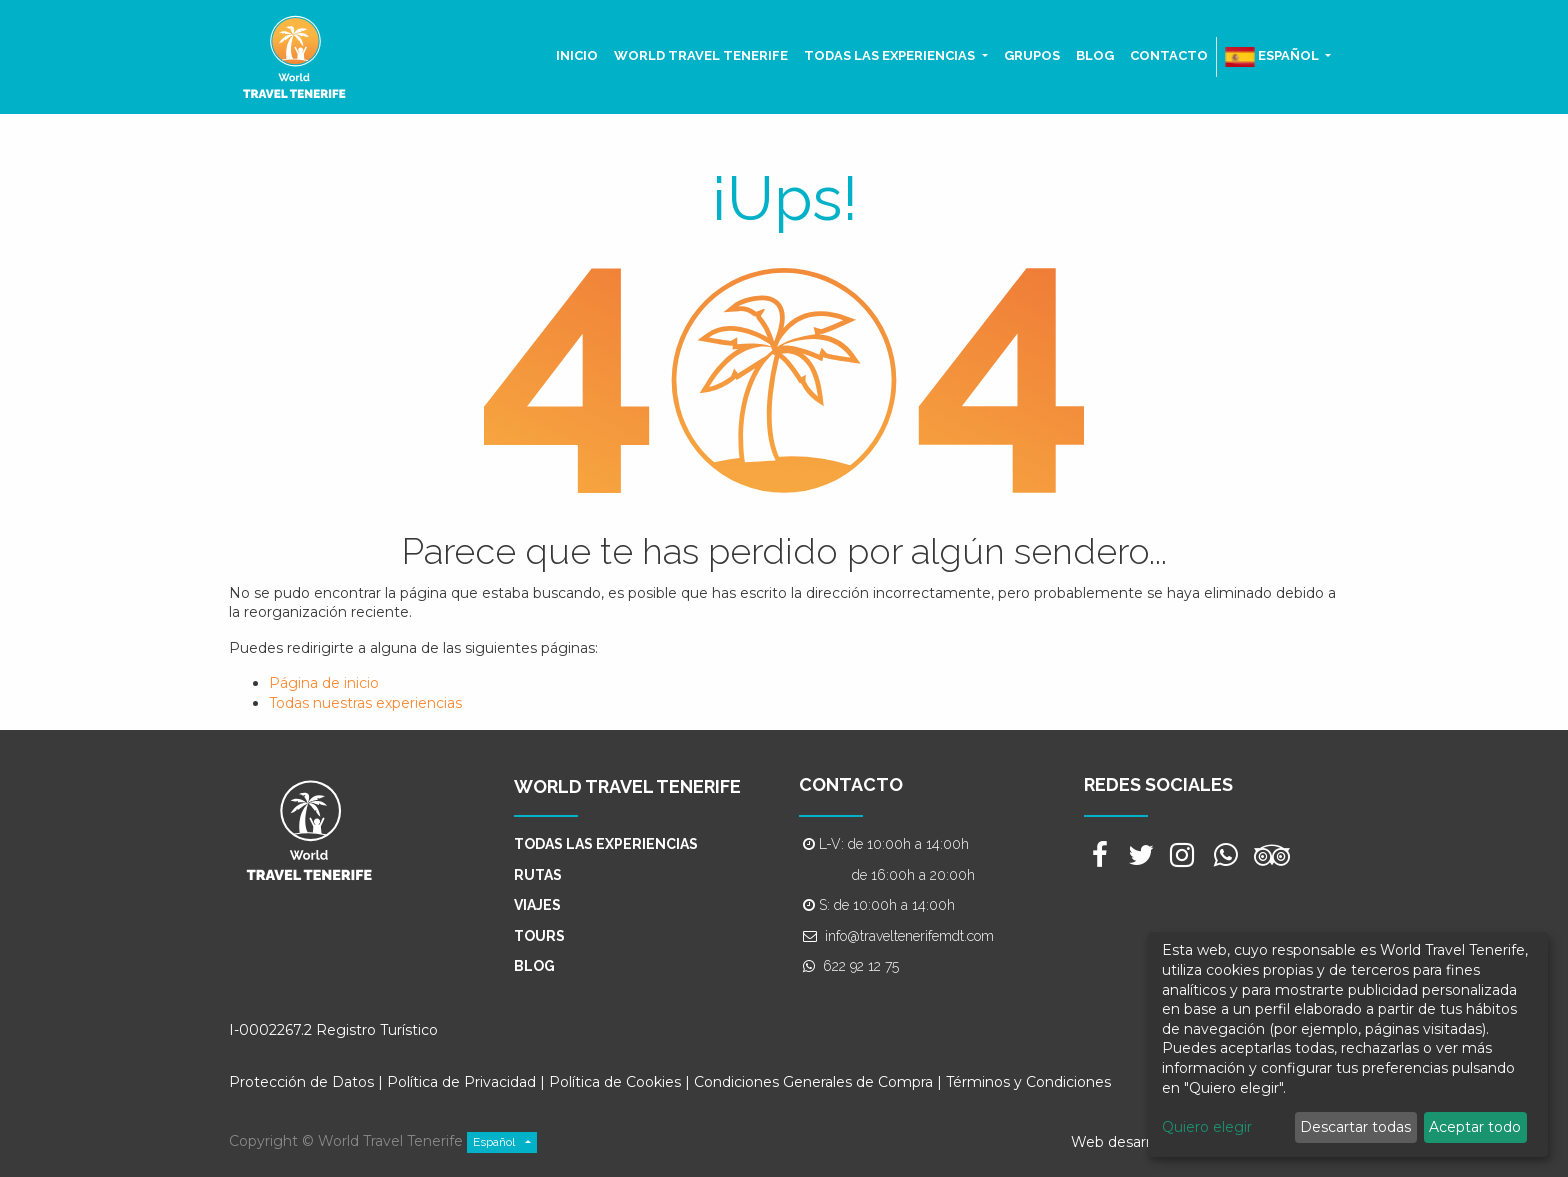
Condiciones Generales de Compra (813, 1082)
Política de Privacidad (461, 1082)
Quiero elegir (1207, 1127)
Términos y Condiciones (1028, 1082)
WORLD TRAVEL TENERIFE (627, 786)
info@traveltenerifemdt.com (909, 936)
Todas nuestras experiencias (365, 703)
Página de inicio (324, 683)
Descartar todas (1355, 1127)
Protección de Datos (301, 1082)
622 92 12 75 (861, 966)
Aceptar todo (1475, 1127)
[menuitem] (577, 56)
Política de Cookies (617, 1082)
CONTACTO (851, 784)
